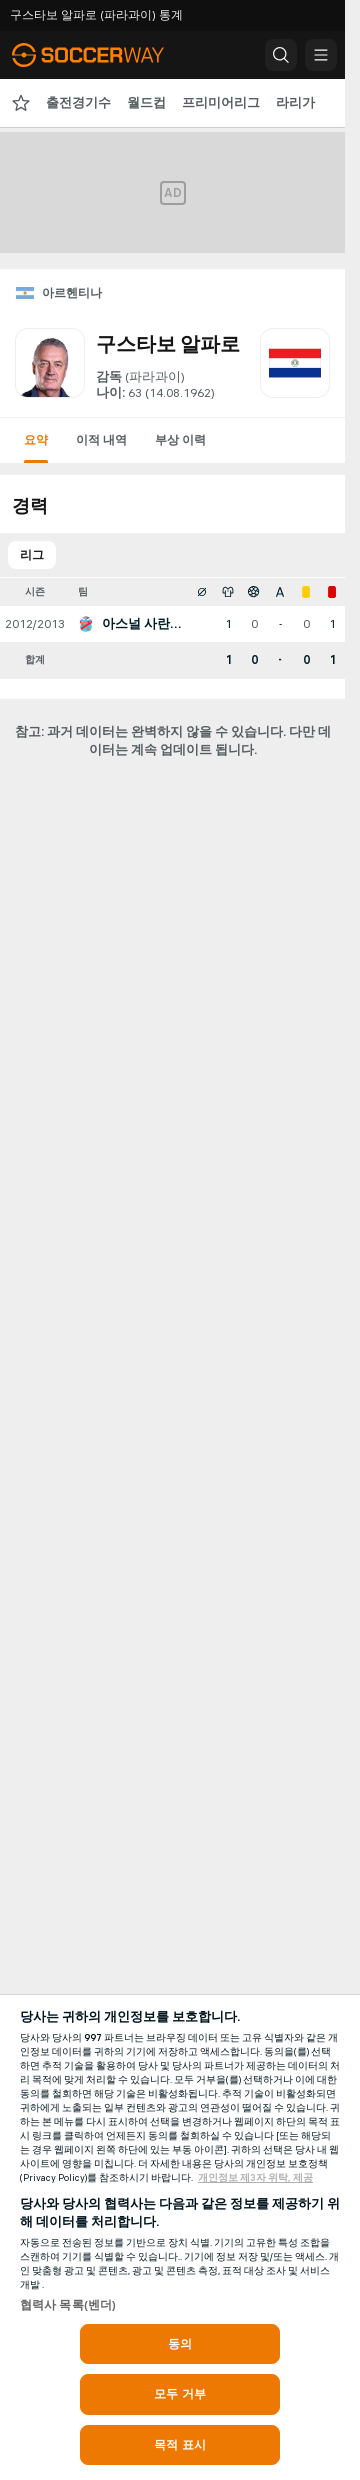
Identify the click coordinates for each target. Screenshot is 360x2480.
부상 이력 (180, 440)
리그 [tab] (32, 555)
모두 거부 (180, 2394)
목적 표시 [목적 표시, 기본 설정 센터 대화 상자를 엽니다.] (180, 2445)
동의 (180, 2344)
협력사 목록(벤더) (68, 2305)
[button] (281, 55)
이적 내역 (101, 440)
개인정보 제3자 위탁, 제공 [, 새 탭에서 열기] (255, 2178)
